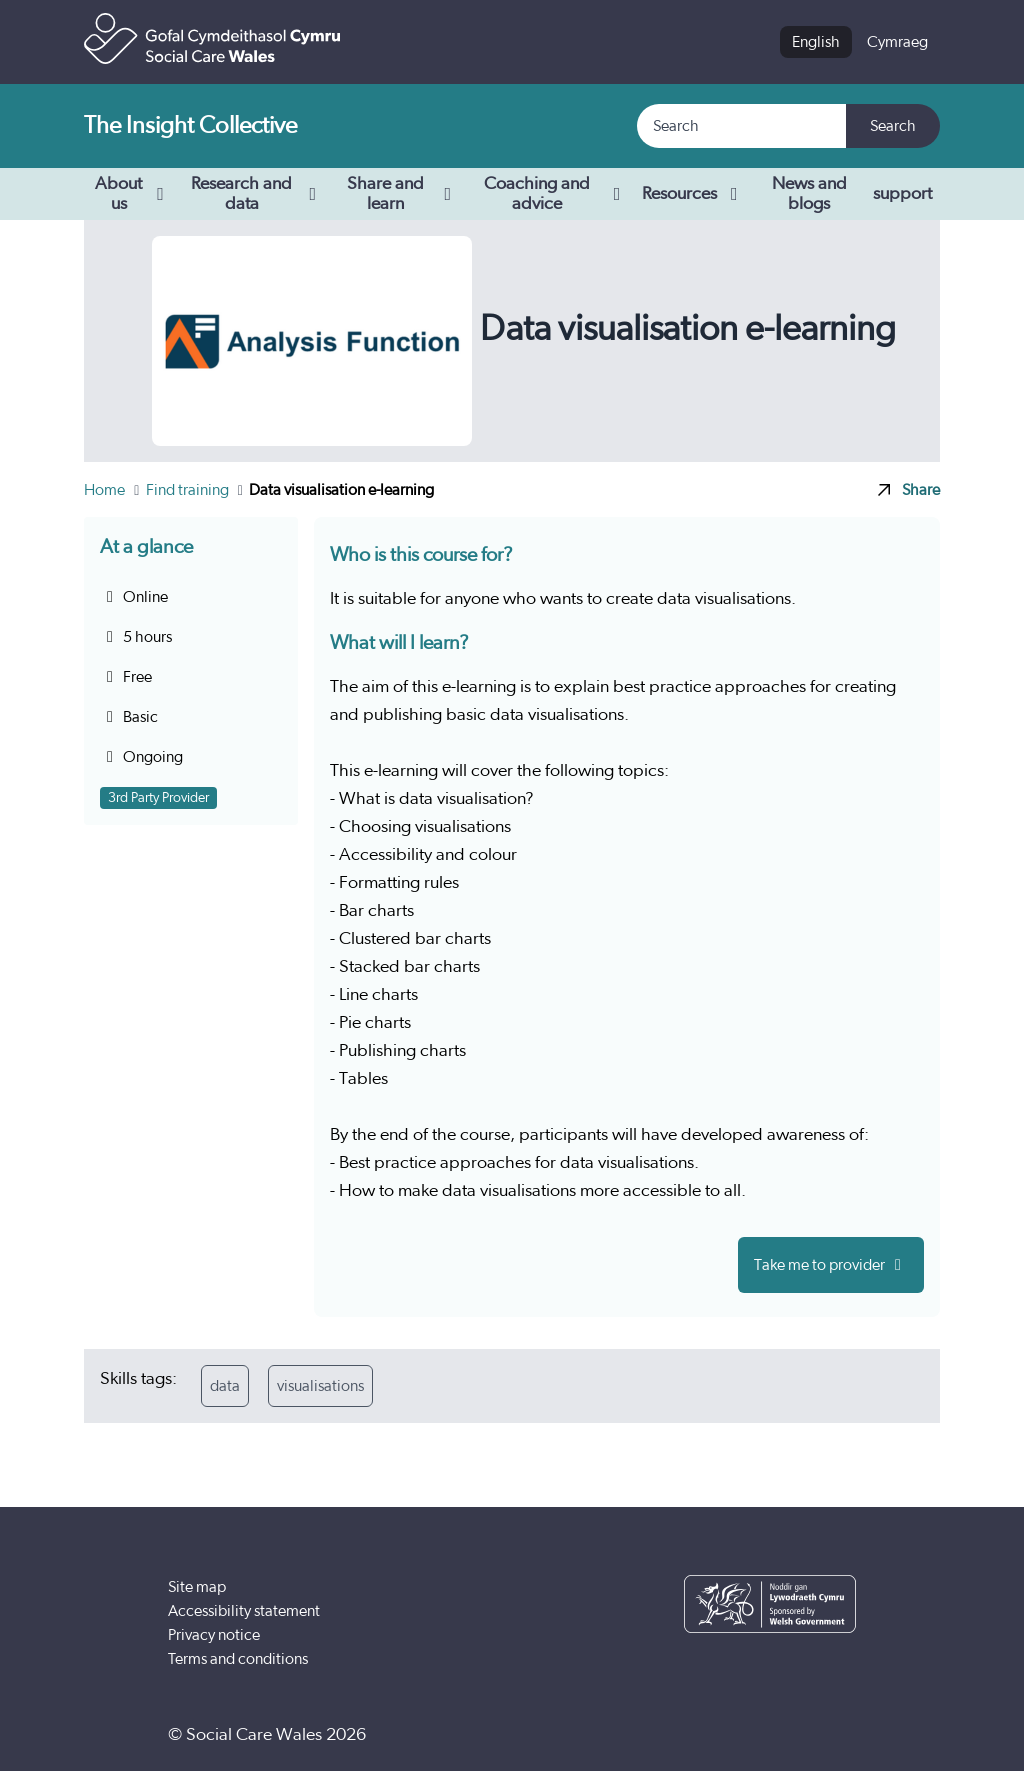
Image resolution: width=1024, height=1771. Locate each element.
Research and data (256, 194)
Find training (189, 490)
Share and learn (402, 194)
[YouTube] (772, 1735)
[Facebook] (711, 1735)
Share (909, 490)
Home (106, 490)
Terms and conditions (238, 1659)
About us (132, 194)
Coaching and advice (555, 194)
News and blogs (809, 194)
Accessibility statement (244, 1611)
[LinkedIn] (833, 1735)
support (902, 194)
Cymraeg (897, 42)
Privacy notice (214, 1635)
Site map (197, 1587)
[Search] (742, 126)
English (816, 42)
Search (893, 126)
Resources (694, 194)
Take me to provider (831, 1265)
